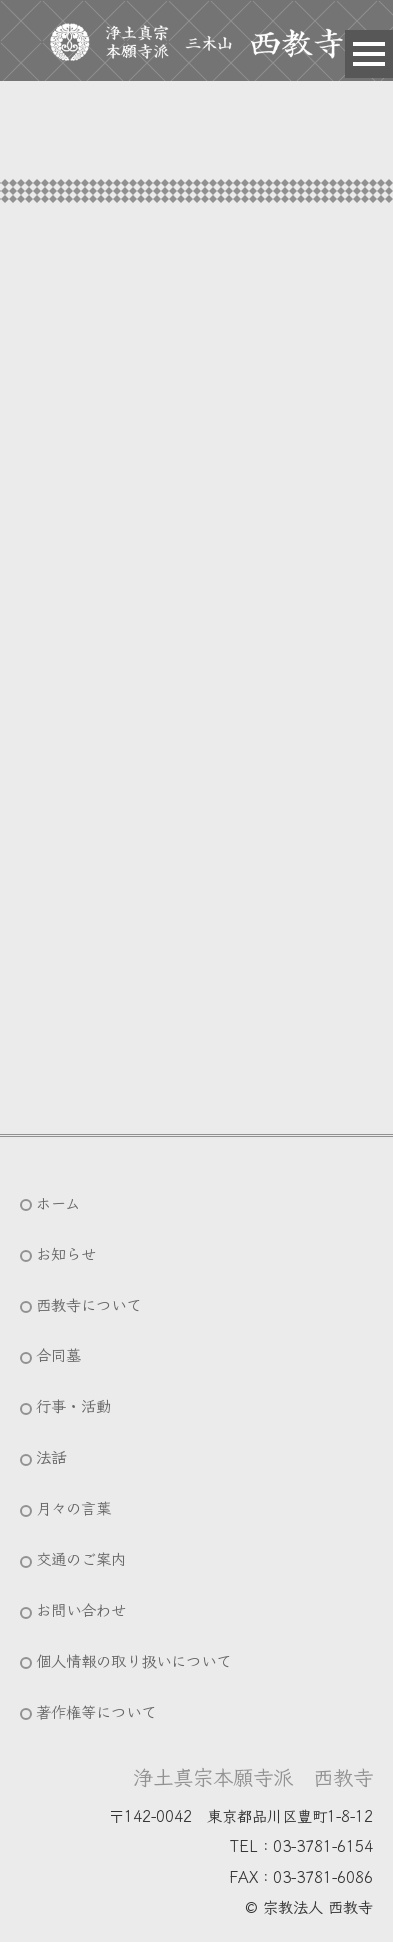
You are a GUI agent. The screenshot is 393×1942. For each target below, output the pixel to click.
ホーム (58, 1202)
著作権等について (96, 1711)
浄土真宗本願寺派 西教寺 (253, 1776)
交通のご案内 (81, 1558)
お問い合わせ (81, 1609)
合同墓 (58, 1354)
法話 (51, 1456)
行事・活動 (73, 1405)
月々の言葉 (73, 1507)
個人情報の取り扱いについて (133, 1660)
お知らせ (66, 1253)
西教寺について (88, 1304)
